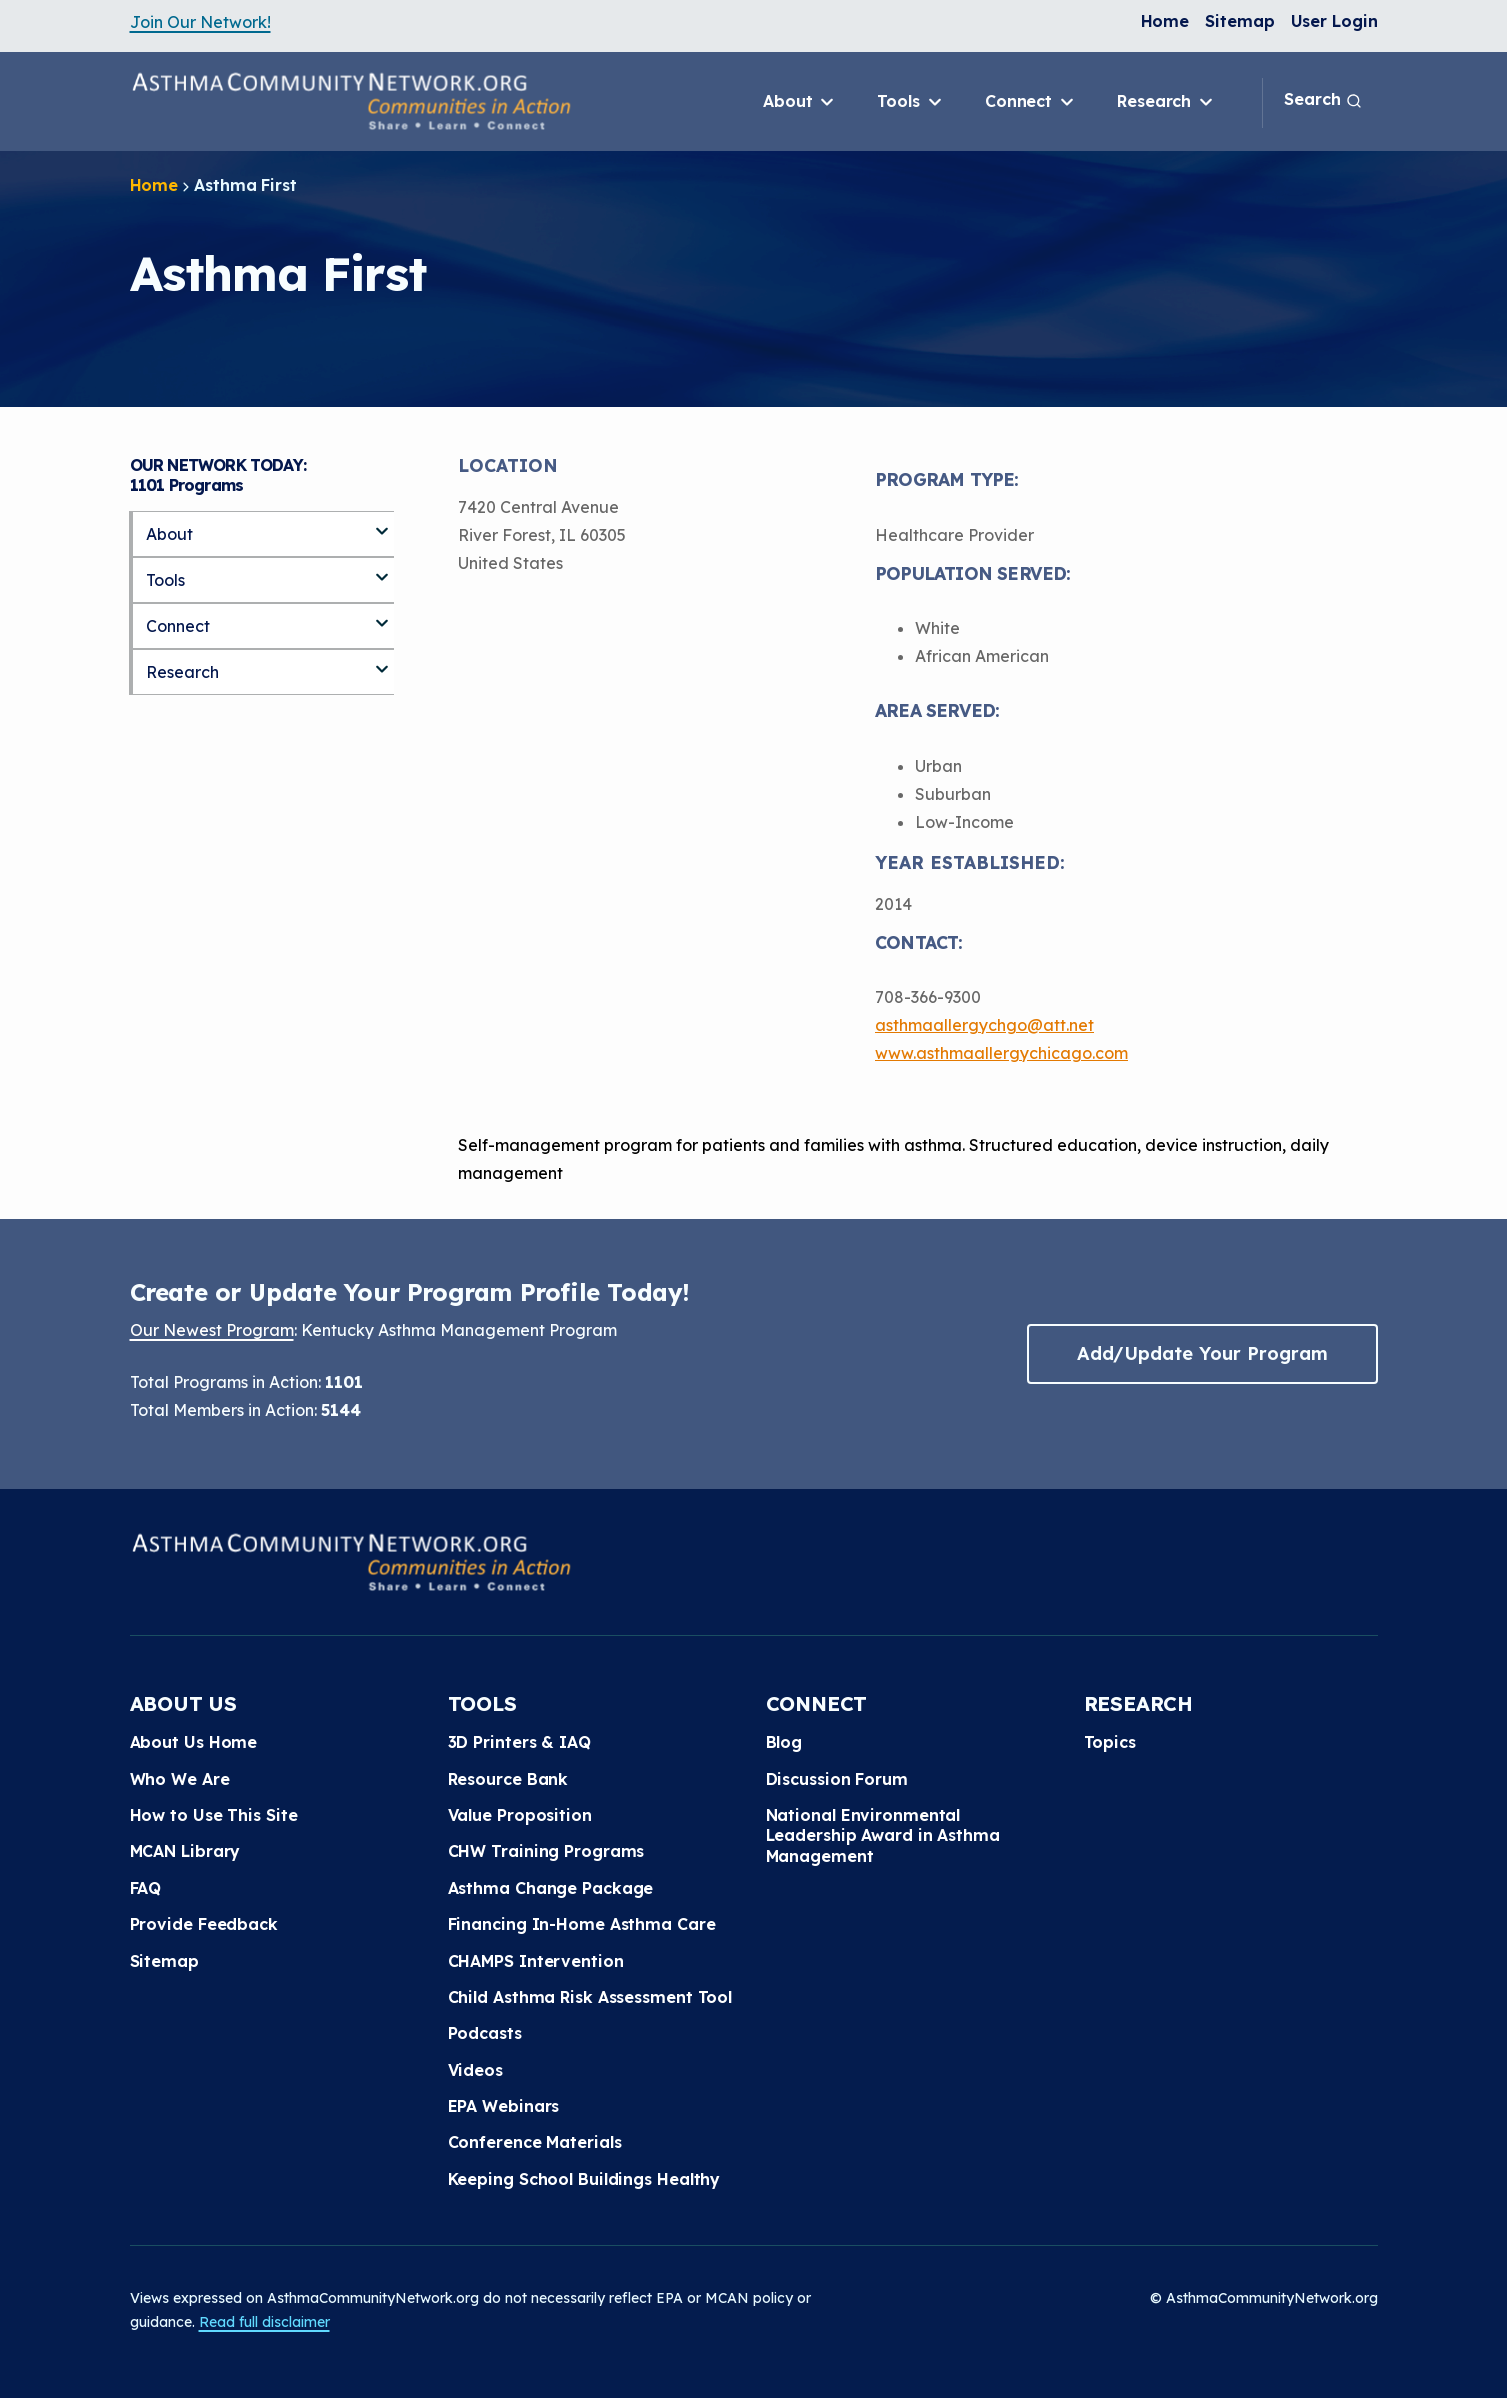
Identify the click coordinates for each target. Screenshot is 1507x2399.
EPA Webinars (504, 2106)
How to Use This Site (214, 1815)
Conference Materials (535, 2142)
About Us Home (194, 1742)
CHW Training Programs (546, 1851)
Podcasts (485, 2033)
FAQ (146, 1888)
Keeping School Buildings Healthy (584, 2179)
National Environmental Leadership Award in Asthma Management (883, 1835)
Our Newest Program (212, 1330)
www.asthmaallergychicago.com (1001, 1053)
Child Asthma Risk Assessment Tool (590, 1997)
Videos (475, 2070)
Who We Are (180, 1779)
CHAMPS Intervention (536, 1961)
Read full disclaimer (264, 2322)
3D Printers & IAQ (519, 1742)
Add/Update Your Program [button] (1202, 1353)
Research (1166, 102)
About (800, 102)
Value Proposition (520, 1815)
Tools (910, 102)
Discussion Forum (837, 1779)
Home (1165, 21)
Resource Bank (508, 1779)
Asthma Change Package (551, 1888)
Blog (784, 1742)
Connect (1031, 102)
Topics (1110, 1742)
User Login (1334, 21)
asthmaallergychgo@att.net (984, 1025)
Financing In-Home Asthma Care (582, 1924)
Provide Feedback (204, 1924)
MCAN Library (185, 1851)
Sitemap (1239, 21)
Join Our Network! (200, 22)
